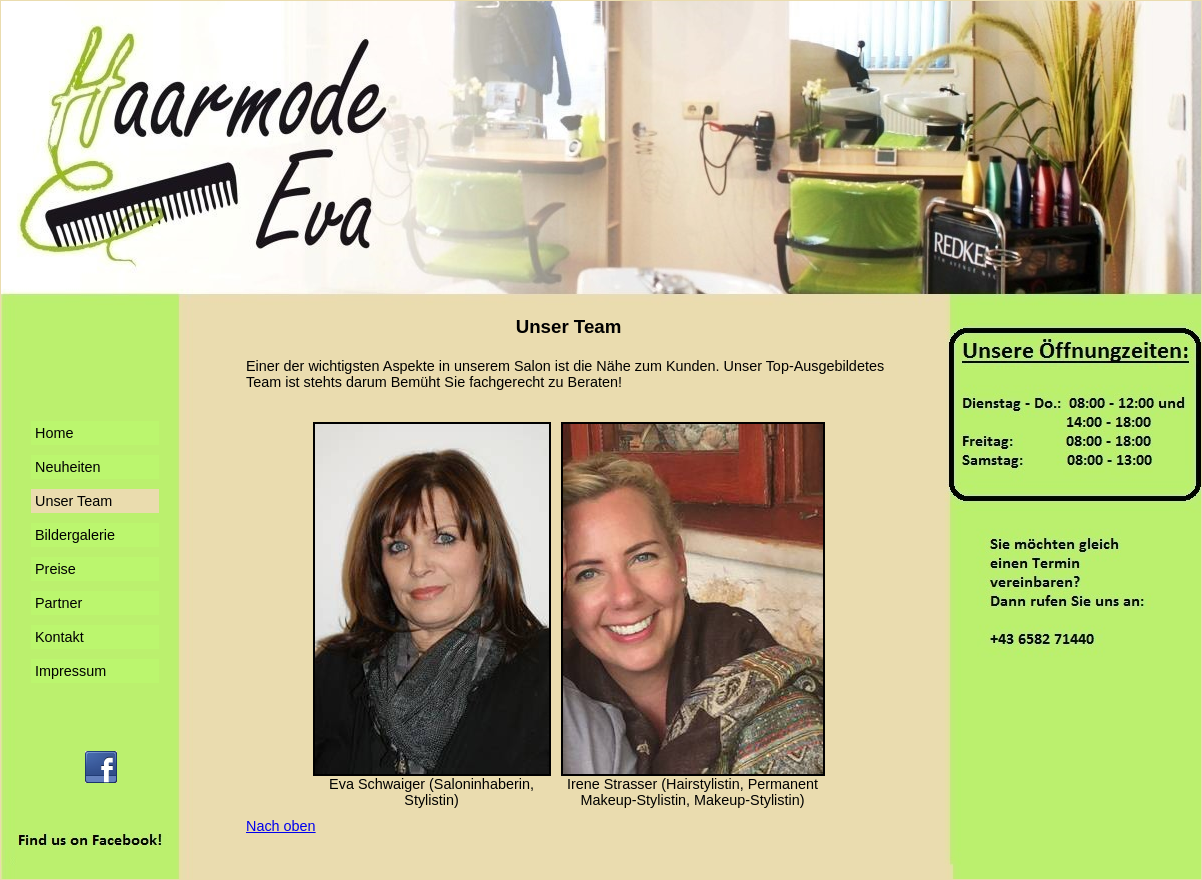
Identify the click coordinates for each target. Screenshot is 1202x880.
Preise (55, 569)
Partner (58, 603)
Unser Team (73, 501)
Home (54, 433)
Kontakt (59, 637)
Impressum (70, 671)
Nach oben (281, 826)
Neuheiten (68, 467)
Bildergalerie (75, 535)
